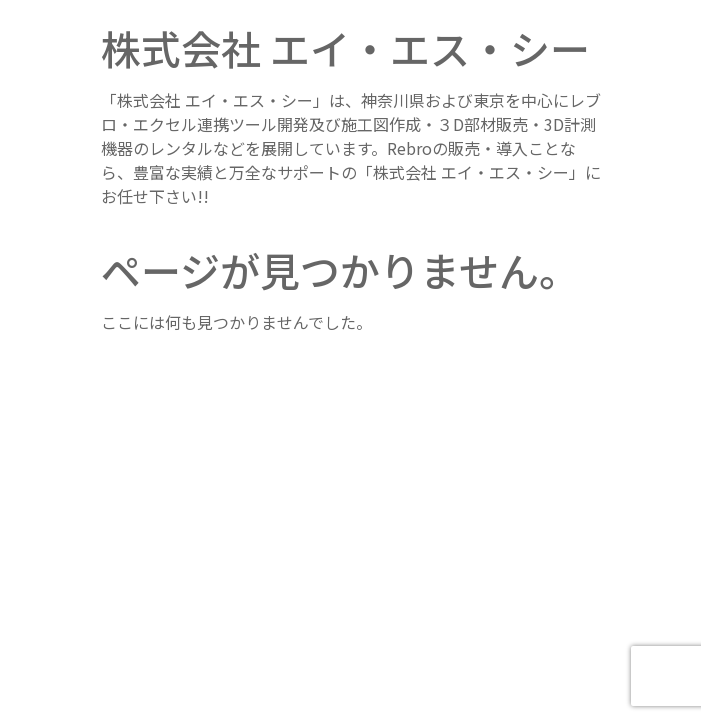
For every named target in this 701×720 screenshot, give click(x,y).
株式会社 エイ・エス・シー (345, 48)
